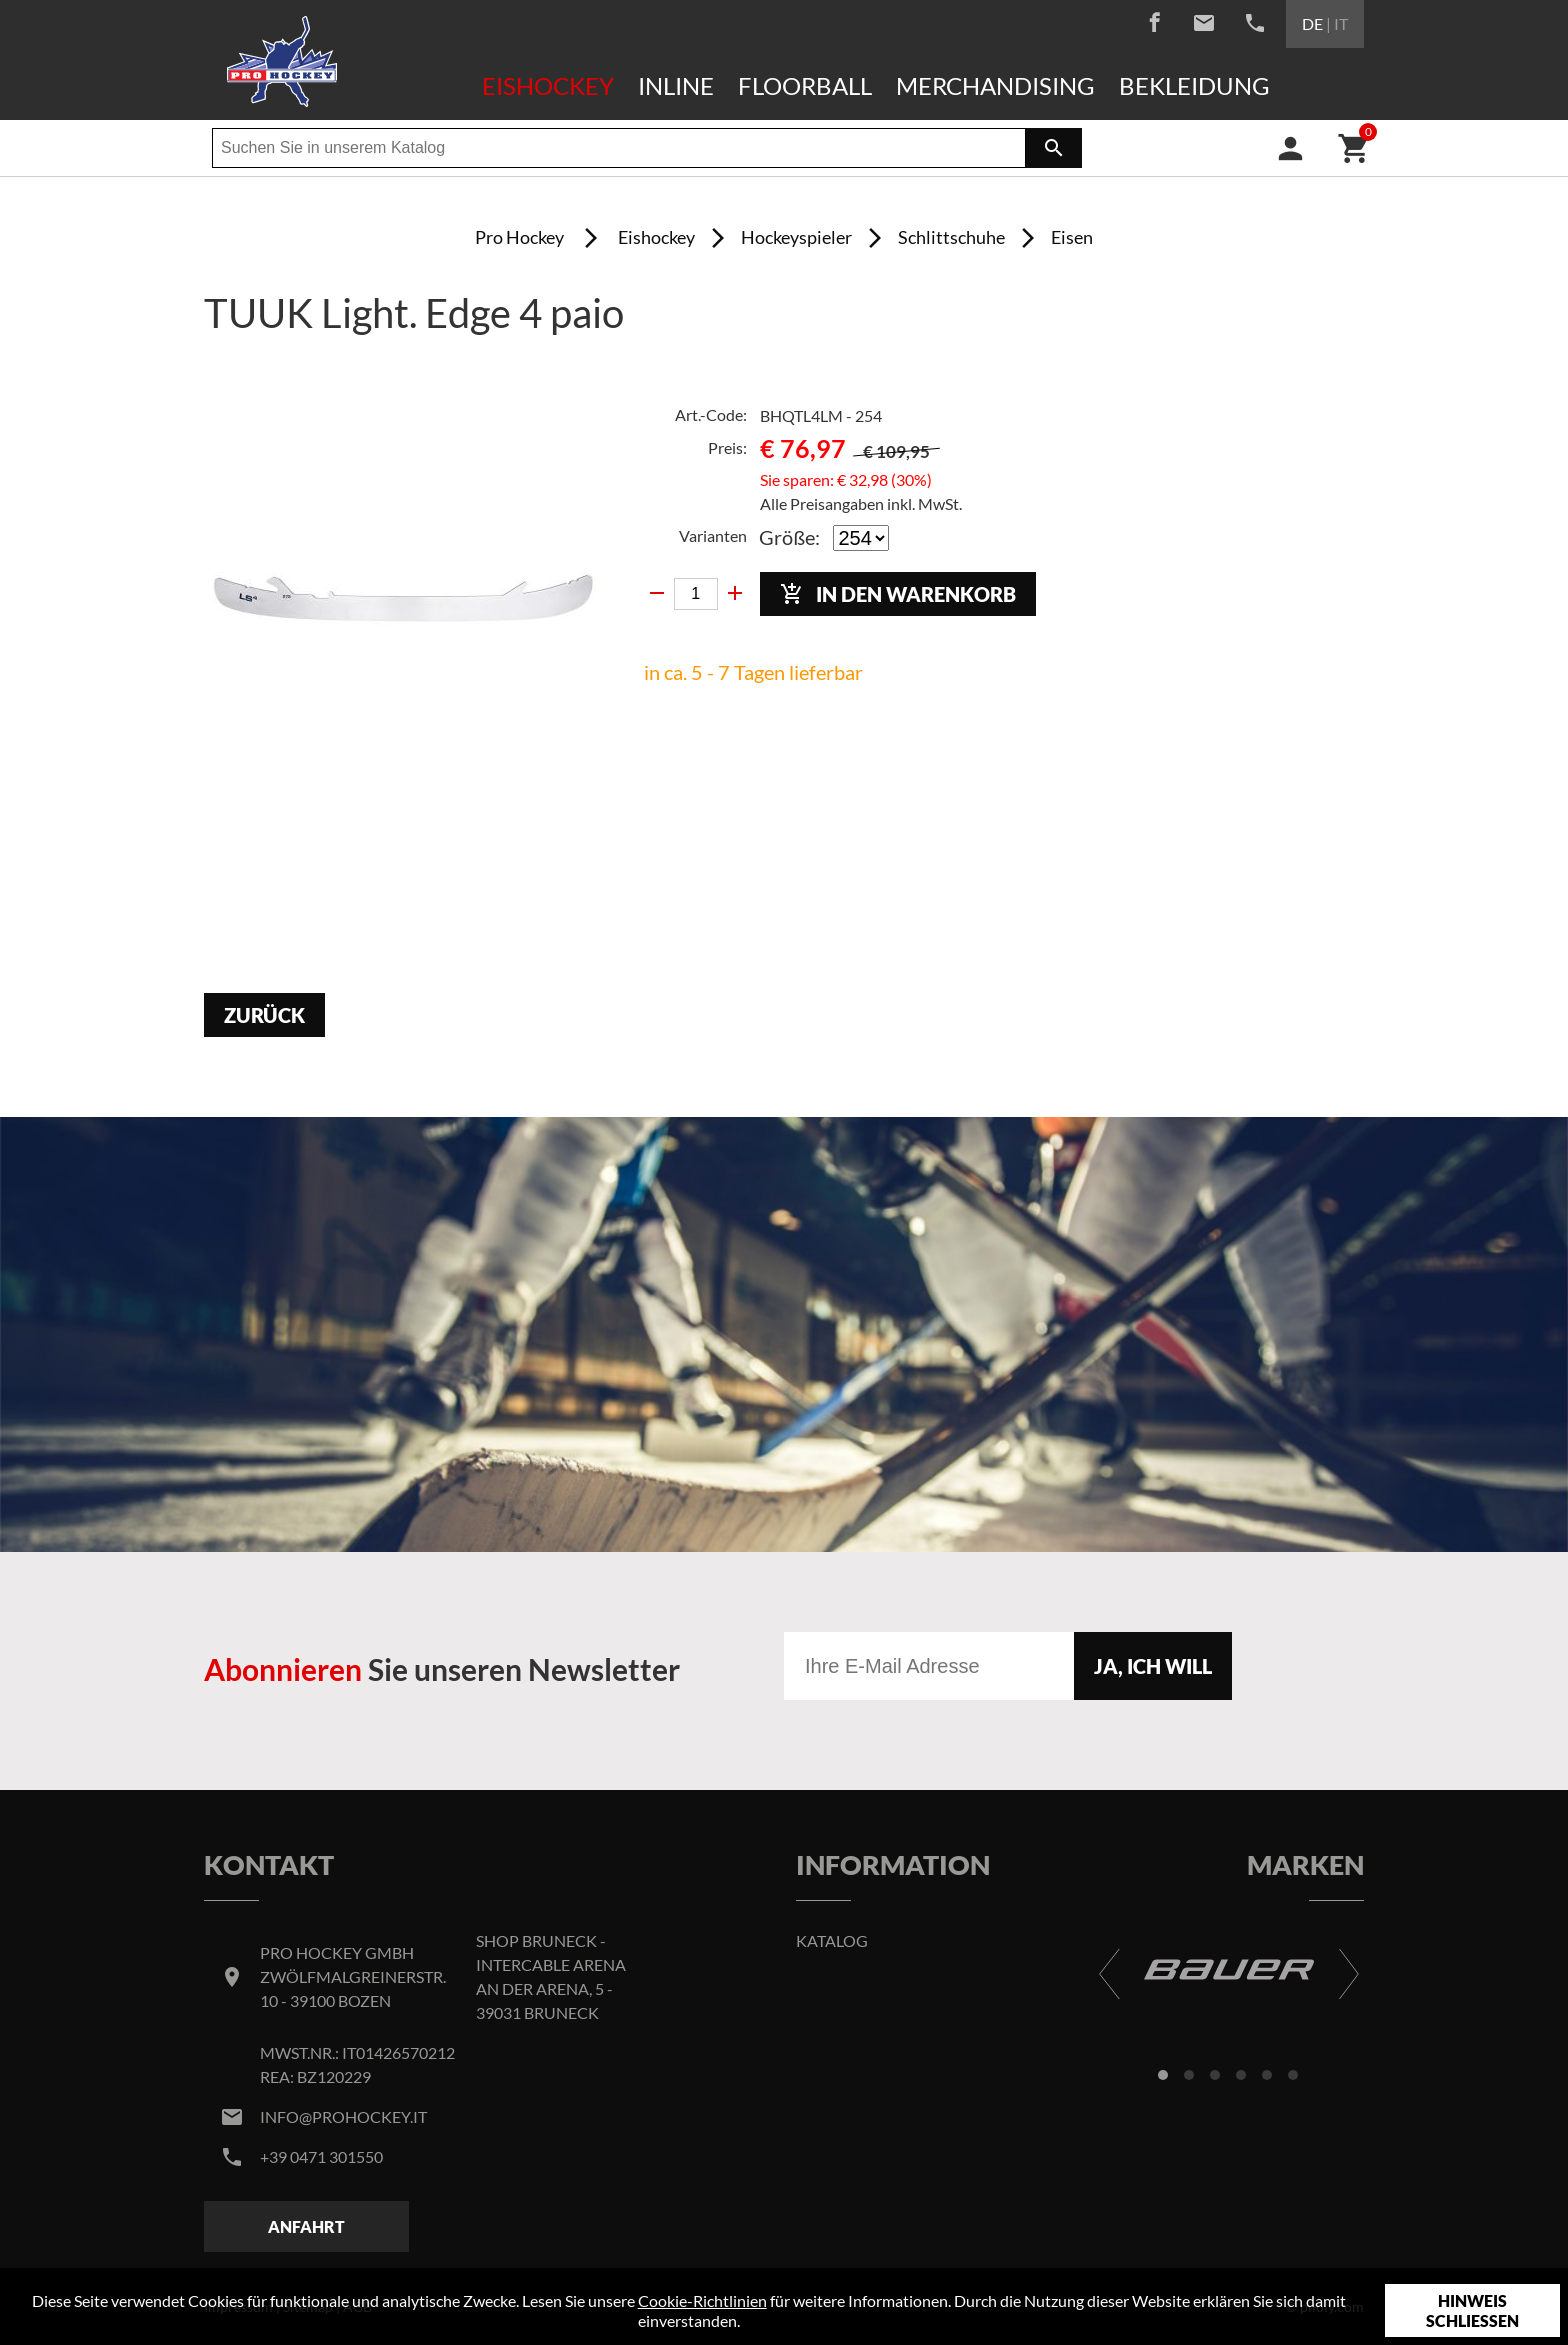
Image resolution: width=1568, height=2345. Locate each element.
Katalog (832, 1940)
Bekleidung (1194, 85)
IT (1341, 23)
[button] (1163, 2075)
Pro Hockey (519, 237)
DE (1312, 23)
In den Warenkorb (898, 594)
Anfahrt (306, 2226)
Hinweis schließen (1472, 2310)
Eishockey (548, 85)
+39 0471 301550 (321, 2156)
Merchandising (995, 85)
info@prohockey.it (343, 2116)
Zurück (264, 1015)
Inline (676, 85)
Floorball (805, 85)
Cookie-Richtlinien (702, 2300)
